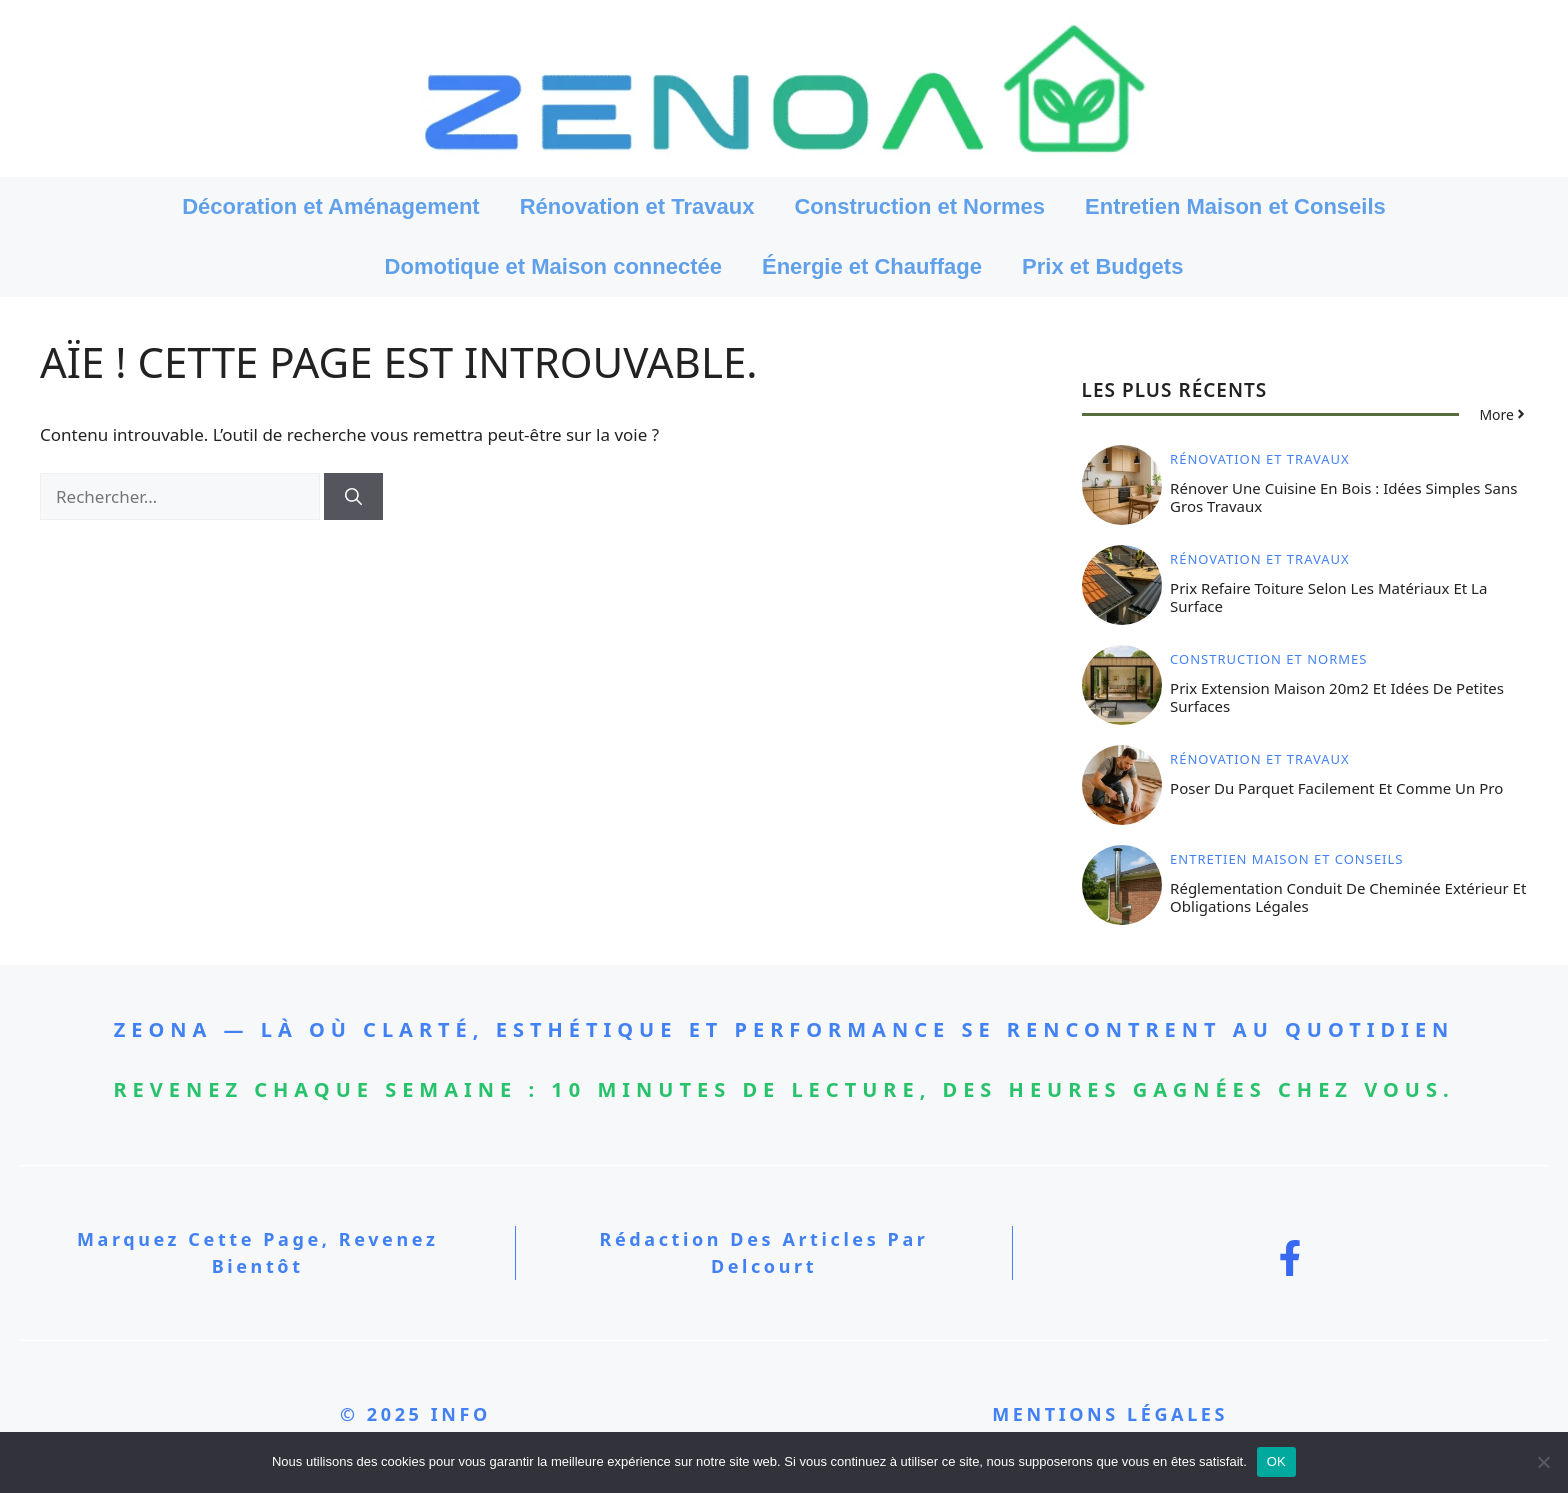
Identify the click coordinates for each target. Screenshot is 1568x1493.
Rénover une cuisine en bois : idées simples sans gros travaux (1343, 497)
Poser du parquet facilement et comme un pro (1336, 788)
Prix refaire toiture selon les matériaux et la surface (1328, 597)
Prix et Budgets (1102, 266)
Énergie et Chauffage (872, 266)
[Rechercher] (353, 497)
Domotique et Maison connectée (553, 266)
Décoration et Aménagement (330, 206)
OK (1276, 1461)
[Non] (1543, 1462)
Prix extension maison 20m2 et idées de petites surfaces (1337, 697)
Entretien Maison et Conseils (1235, 206)
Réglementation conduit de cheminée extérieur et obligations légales (1348, 897)
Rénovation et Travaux (637, 206)
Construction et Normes (919, 206)
